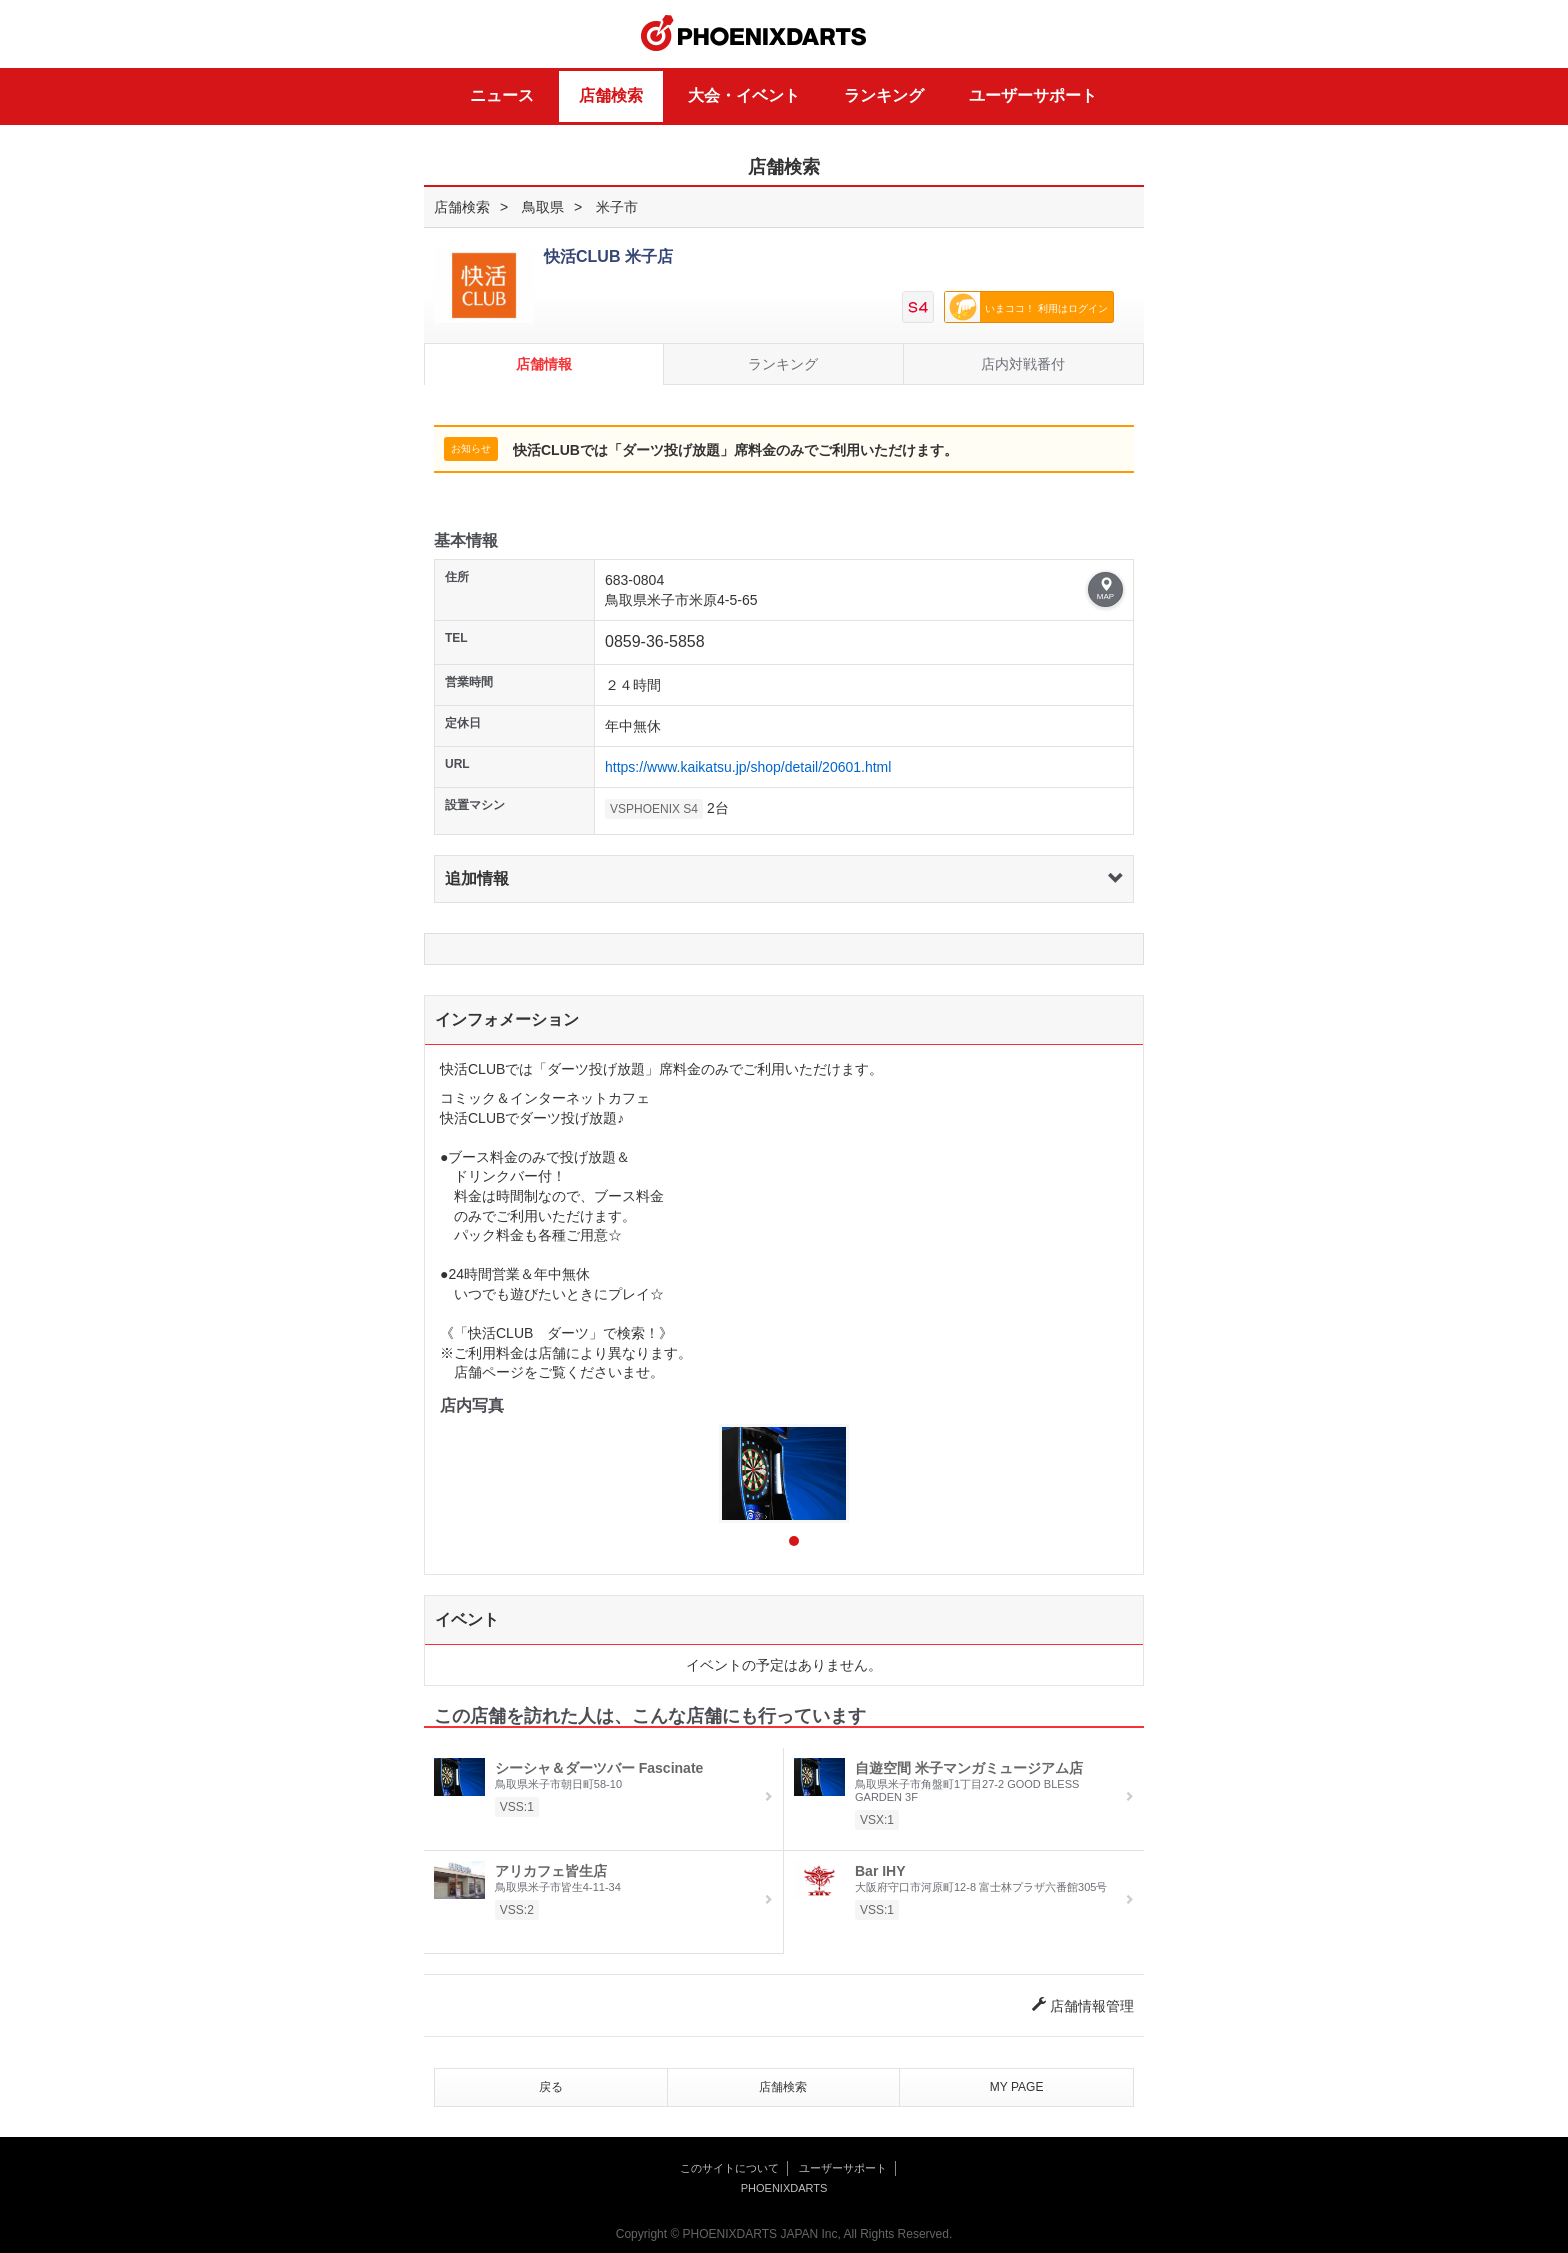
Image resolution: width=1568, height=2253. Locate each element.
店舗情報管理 (1083, 2006)
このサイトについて (729, 2168)
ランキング (884, 95)
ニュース (502, 95)
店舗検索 (611, 95)
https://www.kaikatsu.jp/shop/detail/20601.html (748, 767)
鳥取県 (543, 207)
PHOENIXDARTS (754, 34)
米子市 (617, 207)
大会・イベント (744, 95)
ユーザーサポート (1033, 95)
